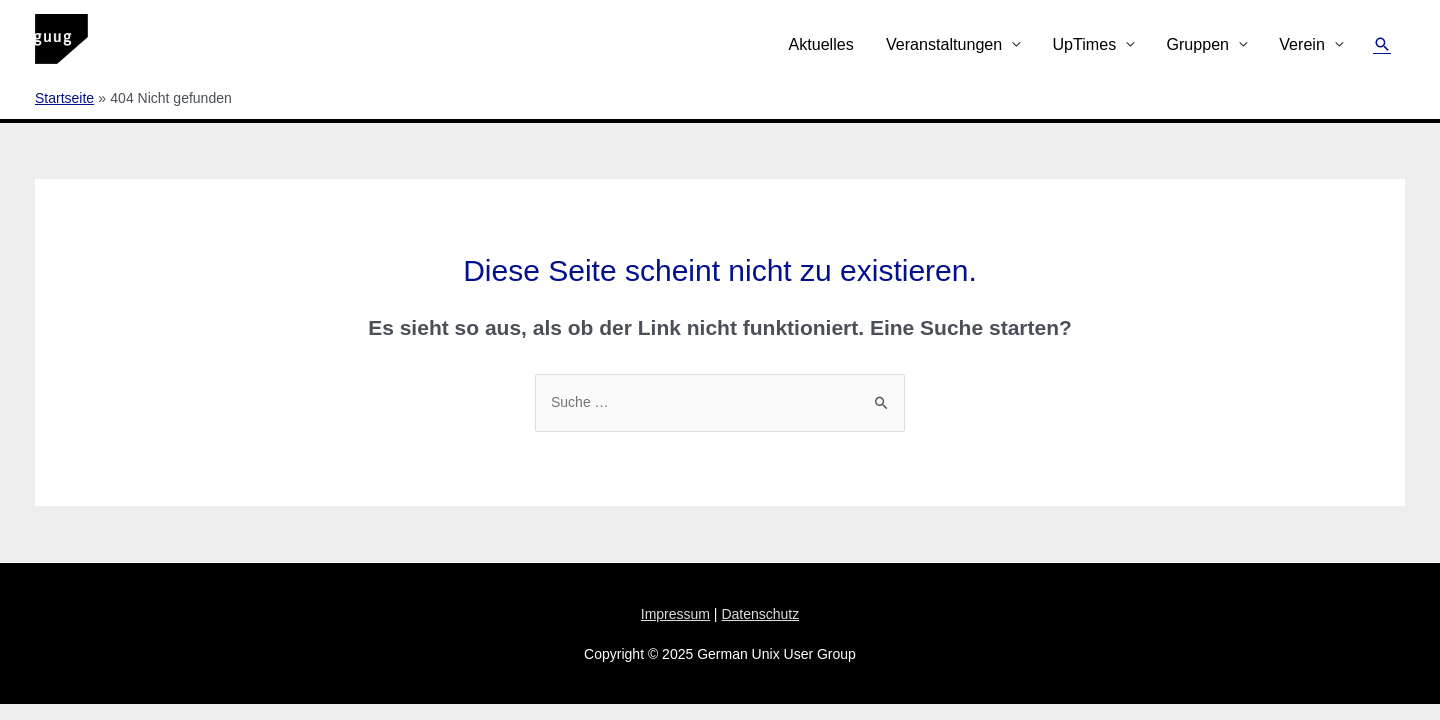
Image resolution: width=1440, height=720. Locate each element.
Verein (1302, 44)
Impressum (675, 614)
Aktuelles (820, 44)
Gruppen (1197, 44)
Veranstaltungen (944, 44)
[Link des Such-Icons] (1382, 44)
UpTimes (1084, 44)
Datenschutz (760, 614)
